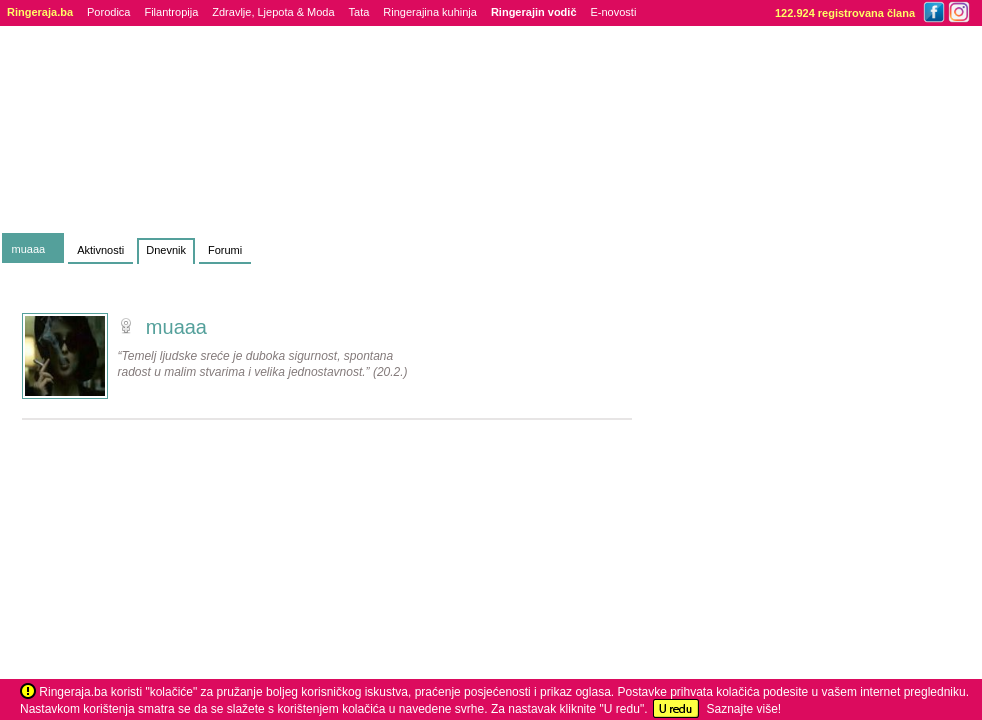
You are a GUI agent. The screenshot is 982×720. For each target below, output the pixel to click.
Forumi (225, 250)
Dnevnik (166, 250)
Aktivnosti (100, 250)
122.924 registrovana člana (845, 13)
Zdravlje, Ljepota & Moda (273, 12)
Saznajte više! (743, 709)
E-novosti (614, 12)
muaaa (29, 249)
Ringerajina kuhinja (430, 12)
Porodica (108, 12)
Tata (359, 12)
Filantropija (171, 12)
